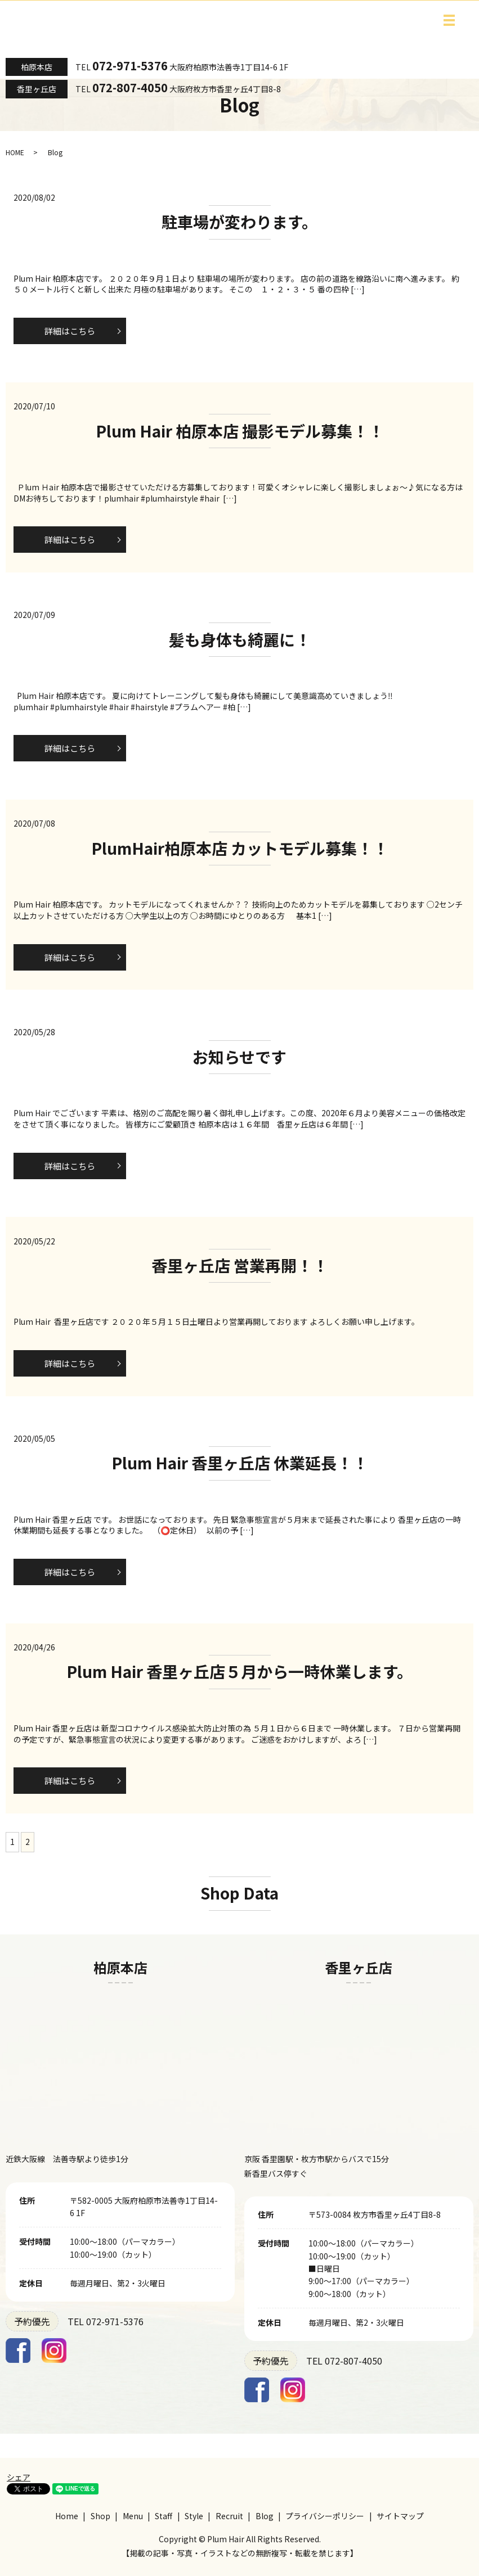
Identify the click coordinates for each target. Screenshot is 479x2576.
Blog (265, 2515)
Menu (133, 2515)
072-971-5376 (130, 65)
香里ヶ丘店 (36, 88)
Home (66, 2515)
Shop (100, 2515)
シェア (18, 2477)
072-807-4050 (130, 87)
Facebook (18, 2350)
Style (194, 2515)
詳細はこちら (69, 331)
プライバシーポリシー (324, 2515)
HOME (15, 152)
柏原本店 (36, 67)
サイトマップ (400, 2515)
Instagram (54, 2350)
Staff (163, 2515)
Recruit (229, 2515)
